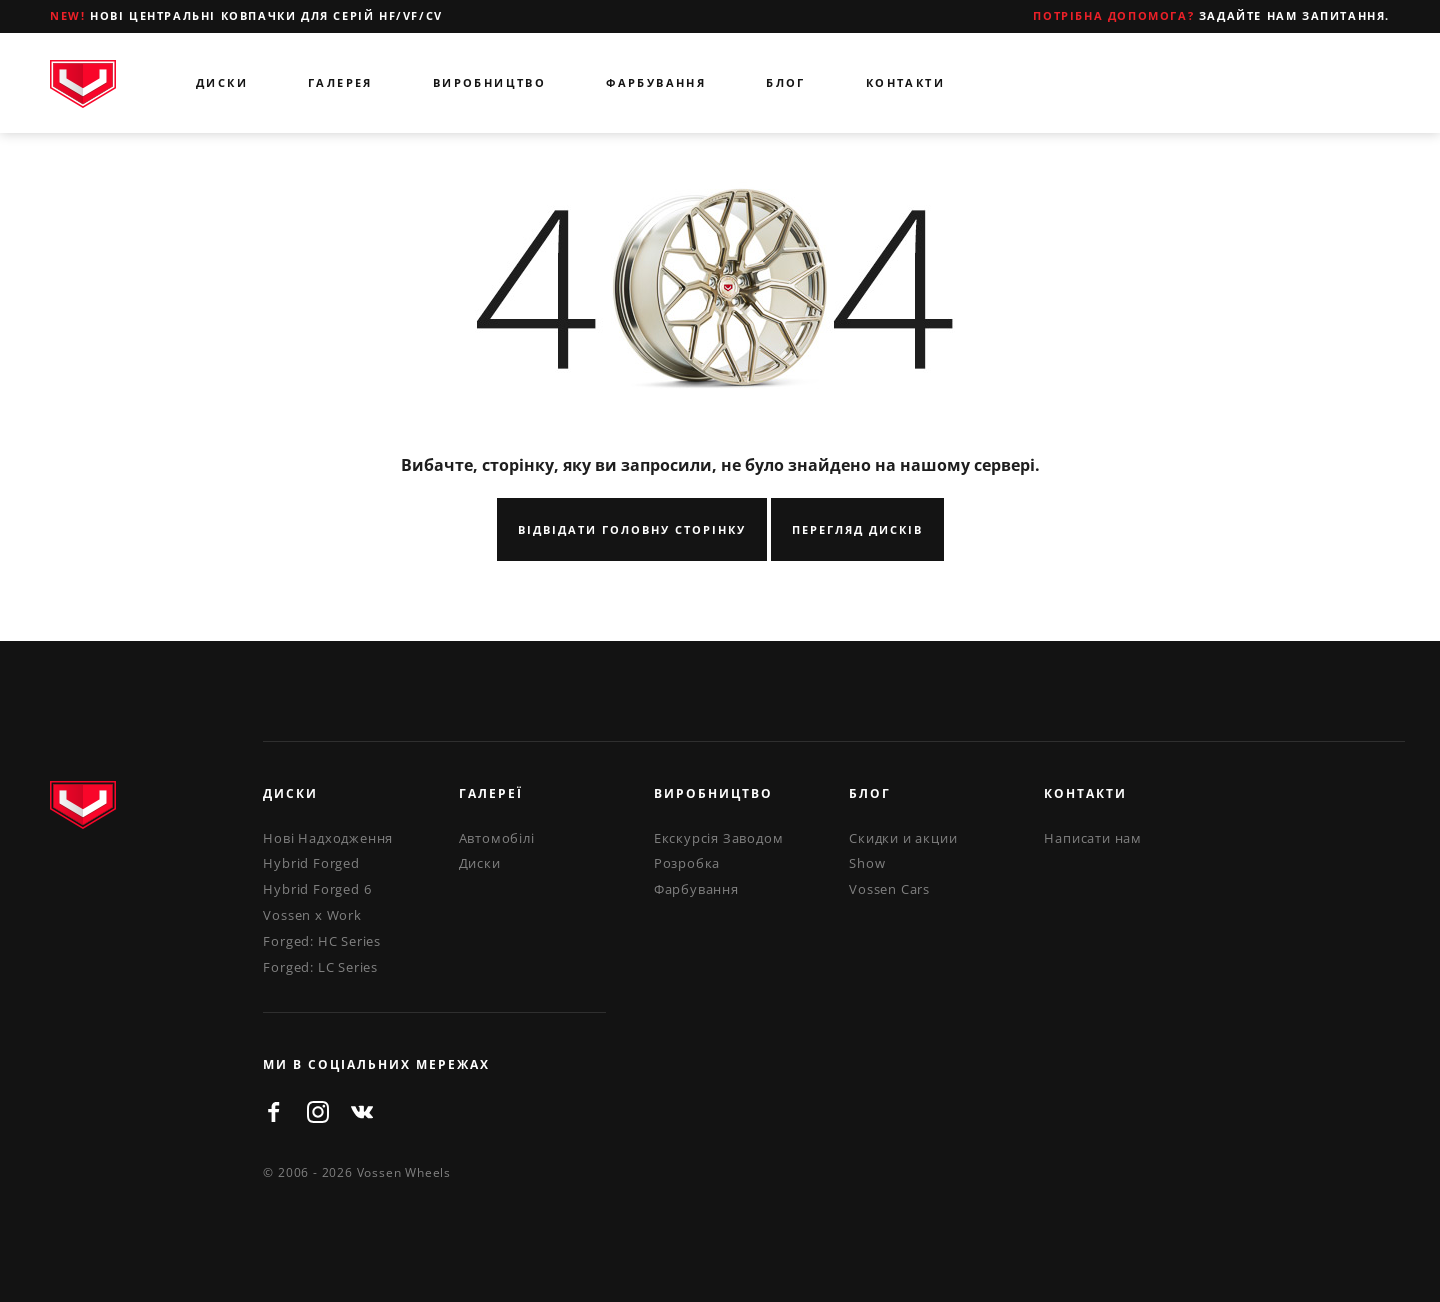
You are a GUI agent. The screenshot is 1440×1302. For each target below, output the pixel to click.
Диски (222, 82)
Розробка (687, 863)
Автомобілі (497, 838)
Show (867, 863)
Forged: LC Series (320, 967)
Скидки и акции (903, 838)
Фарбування (656, 82)
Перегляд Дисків (857, 529)
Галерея (340, 82)
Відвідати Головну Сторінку (632, 529)
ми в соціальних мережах (376, 1064)
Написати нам (1093, 838)
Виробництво (489, 82)
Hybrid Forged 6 (317, 889)
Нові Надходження (328, 838)
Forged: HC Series (322, 941)
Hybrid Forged (311, 863)
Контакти (905, 82)
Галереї (491, 793)
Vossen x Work (312, 915)
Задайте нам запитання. (1211, 15)
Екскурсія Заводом (719, 838)
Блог (786, 82)
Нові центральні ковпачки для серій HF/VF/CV (246, 15)
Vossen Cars (889, 889)
